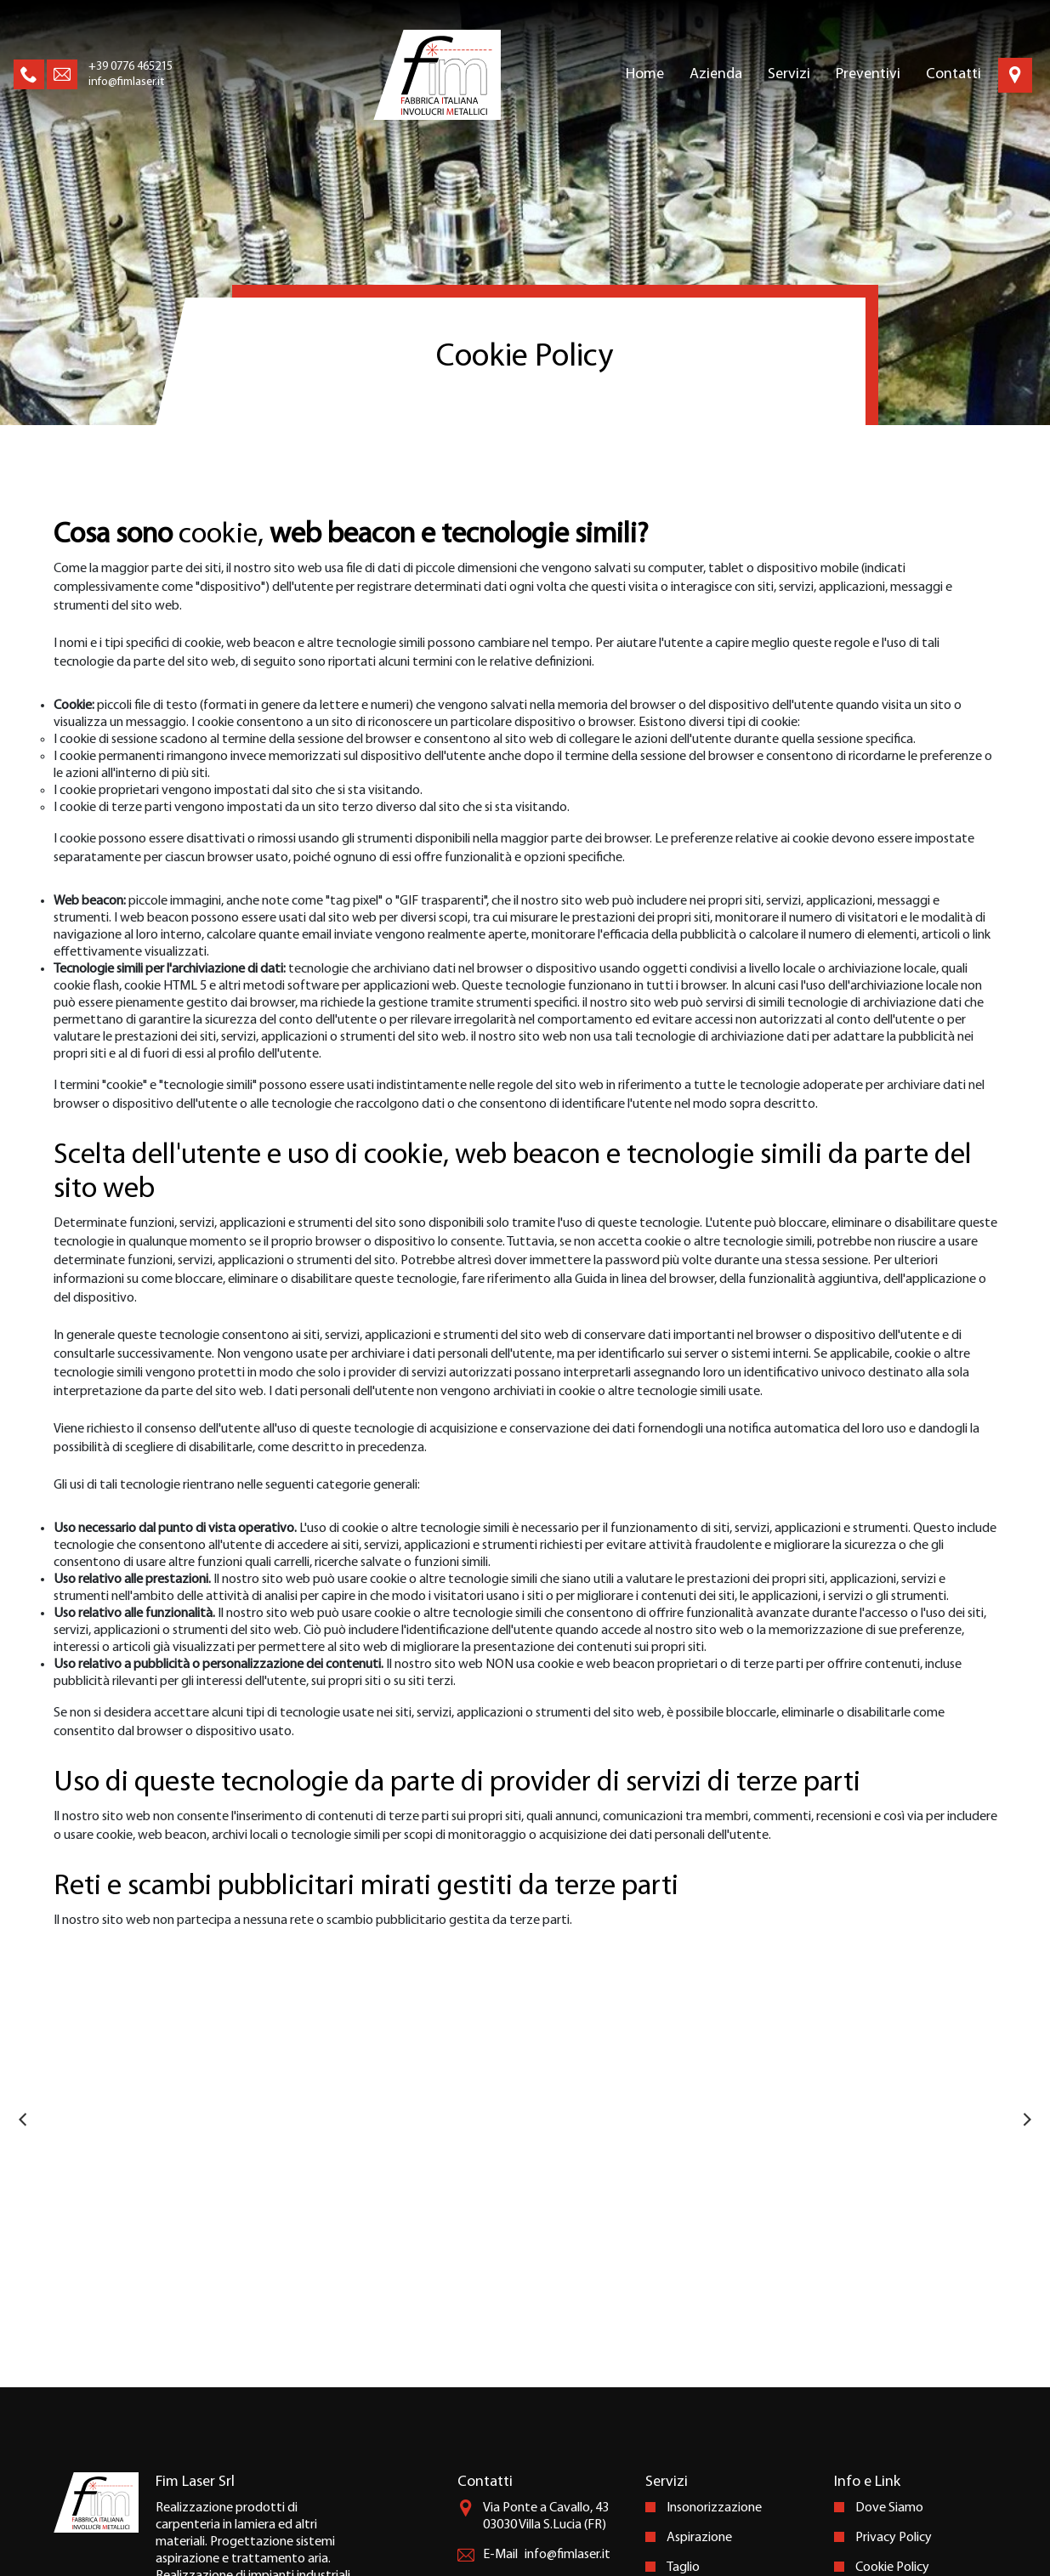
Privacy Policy (893, 2362)
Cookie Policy (892, 2392)
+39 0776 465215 (130, 66)
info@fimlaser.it (126, 82)
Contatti (953, 74)
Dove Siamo (889, 2333)
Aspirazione (699, 2362)
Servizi (789, 74)
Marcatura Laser (712, 2452)
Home (645, 74)
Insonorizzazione (714, 2333)
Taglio (683, 2392)
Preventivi (868, 74)
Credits (875, 2423)
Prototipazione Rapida (731, 2422)
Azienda (716, 74)
